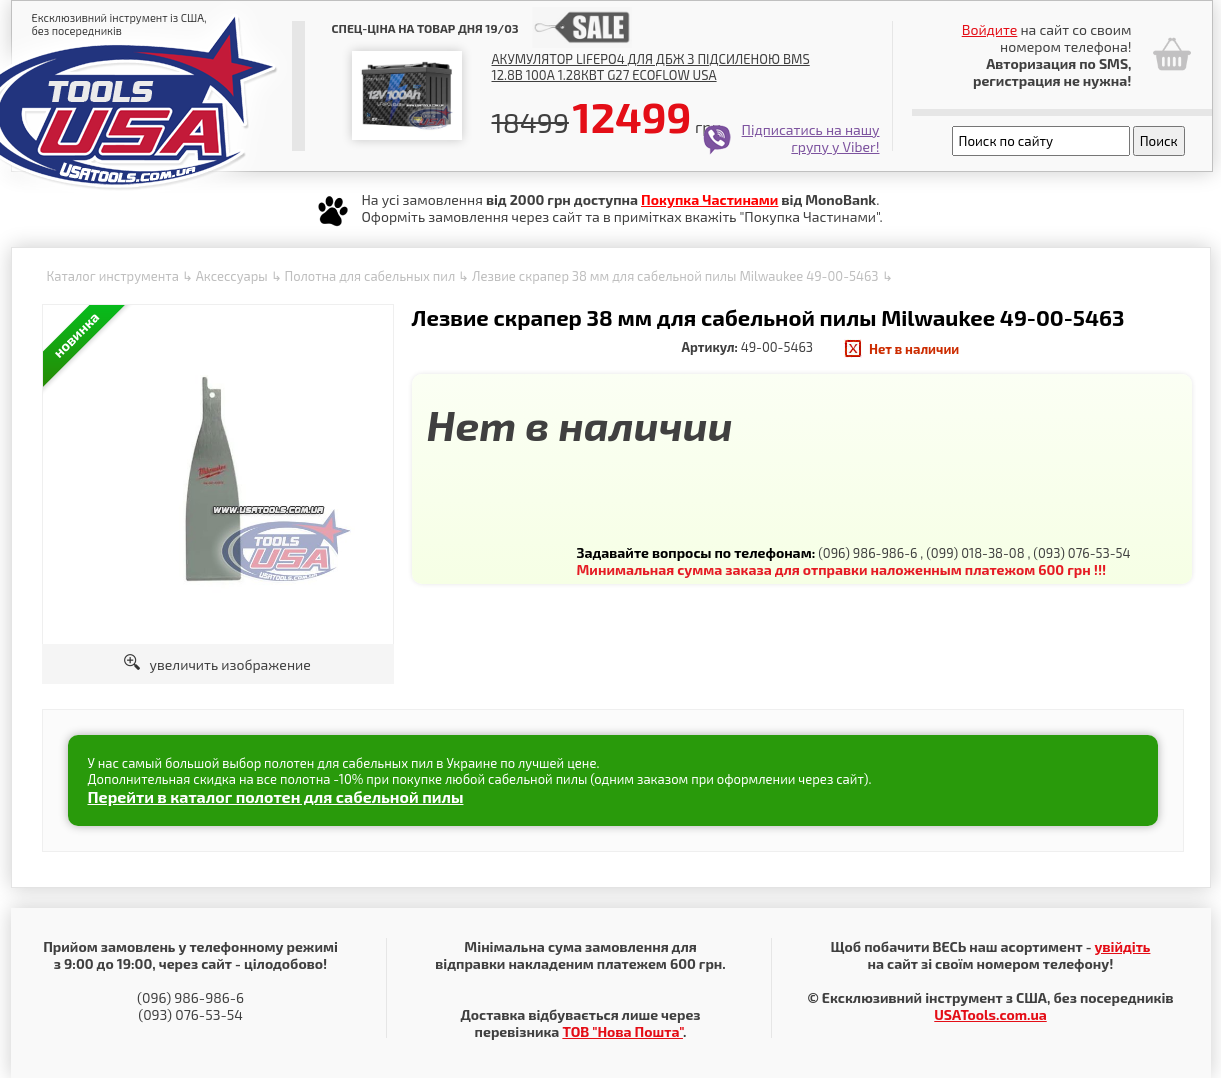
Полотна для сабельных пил (369, 276)
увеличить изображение (217, 664)
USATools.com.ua (990, 1014)
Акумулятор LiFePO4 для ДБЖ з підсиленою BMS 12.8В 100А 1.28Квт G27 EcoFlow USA (651, 67)
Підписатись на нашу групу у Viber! (811, 138)
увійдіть (1122, 946)
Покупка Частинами (709, 199)
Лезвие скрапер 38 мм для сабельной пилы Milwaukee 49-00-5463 (675, 276)
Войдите (990, 29)
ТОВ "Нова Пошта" (622, 1031)
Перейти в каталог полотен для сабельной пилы (276, 796)
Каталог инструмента (113, 276)
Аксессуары (232, 276)
